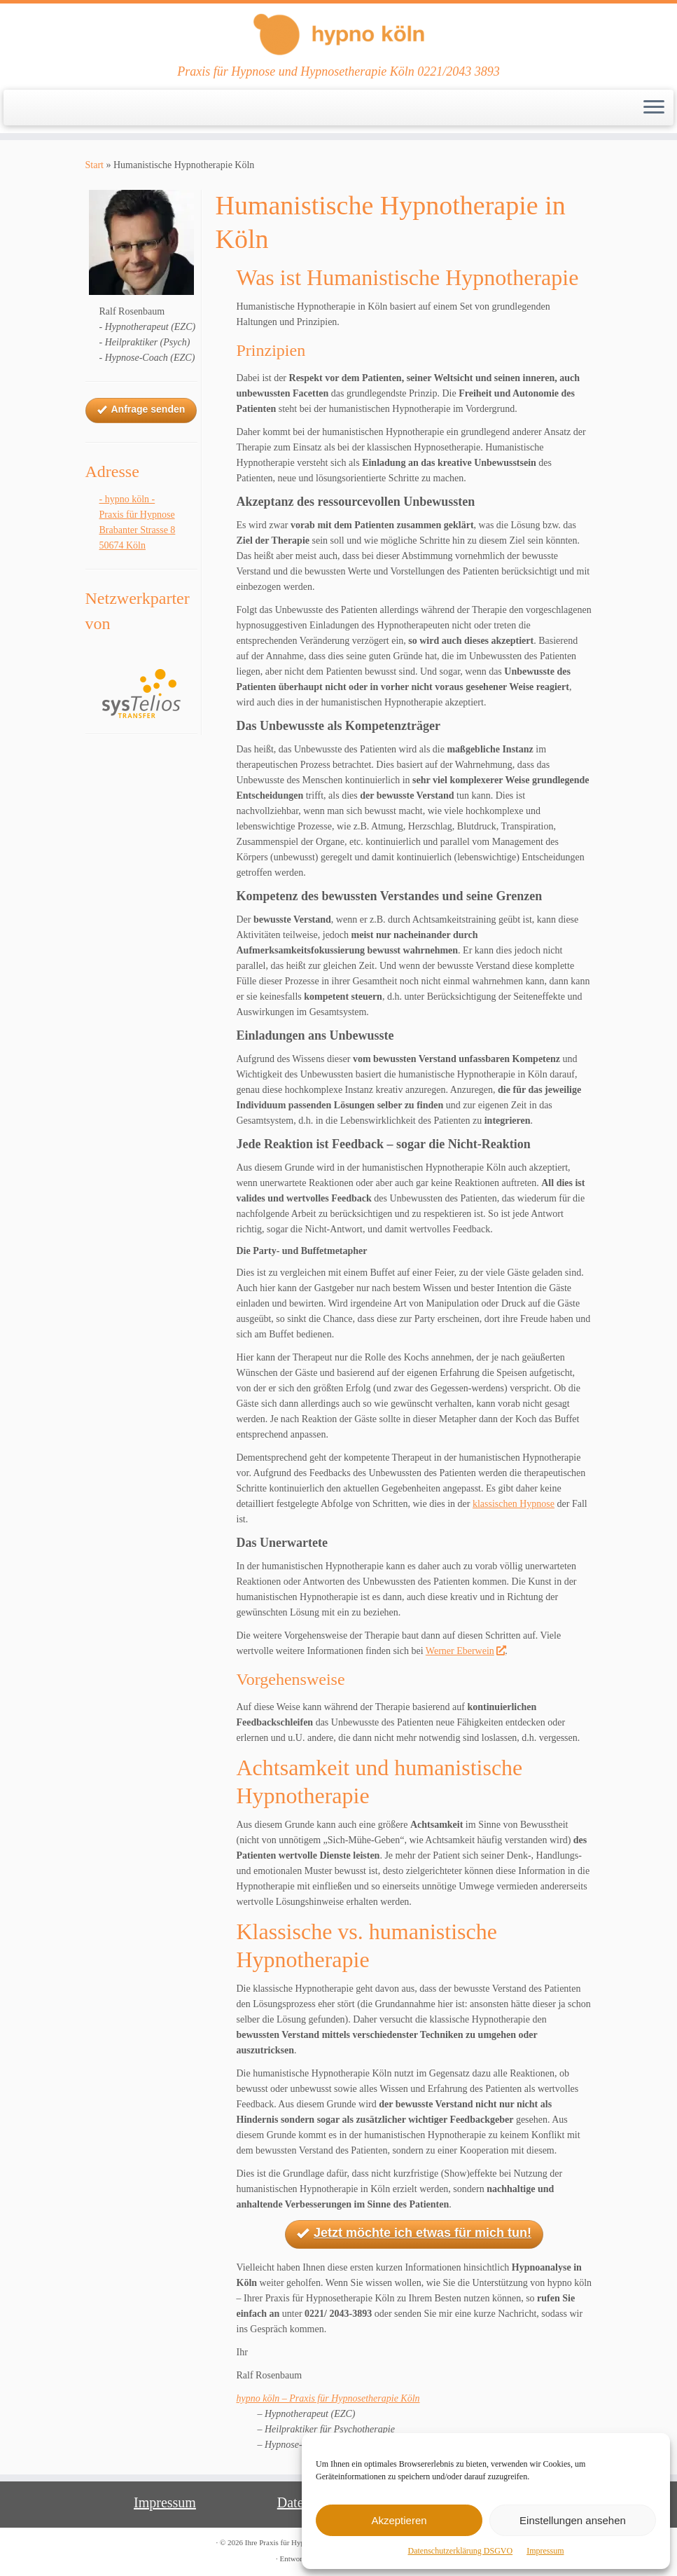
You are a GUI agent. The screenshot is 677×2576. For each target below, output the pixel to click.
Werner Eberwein (465, 1651)
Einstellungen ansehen (572, 2520)
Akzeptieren (398, 2520)
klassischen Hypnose (513, 1504)
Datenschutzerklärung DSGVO (460, 2551)
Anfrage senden (141, 410)
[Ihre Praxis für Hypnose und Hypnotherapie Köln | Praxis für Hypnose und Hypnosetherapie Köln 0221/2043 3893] (338, 34)
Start (94, 165)
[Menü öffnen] (653, 107)
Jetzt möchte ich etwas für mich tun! (414, 2234)
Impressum (545, 2551)
